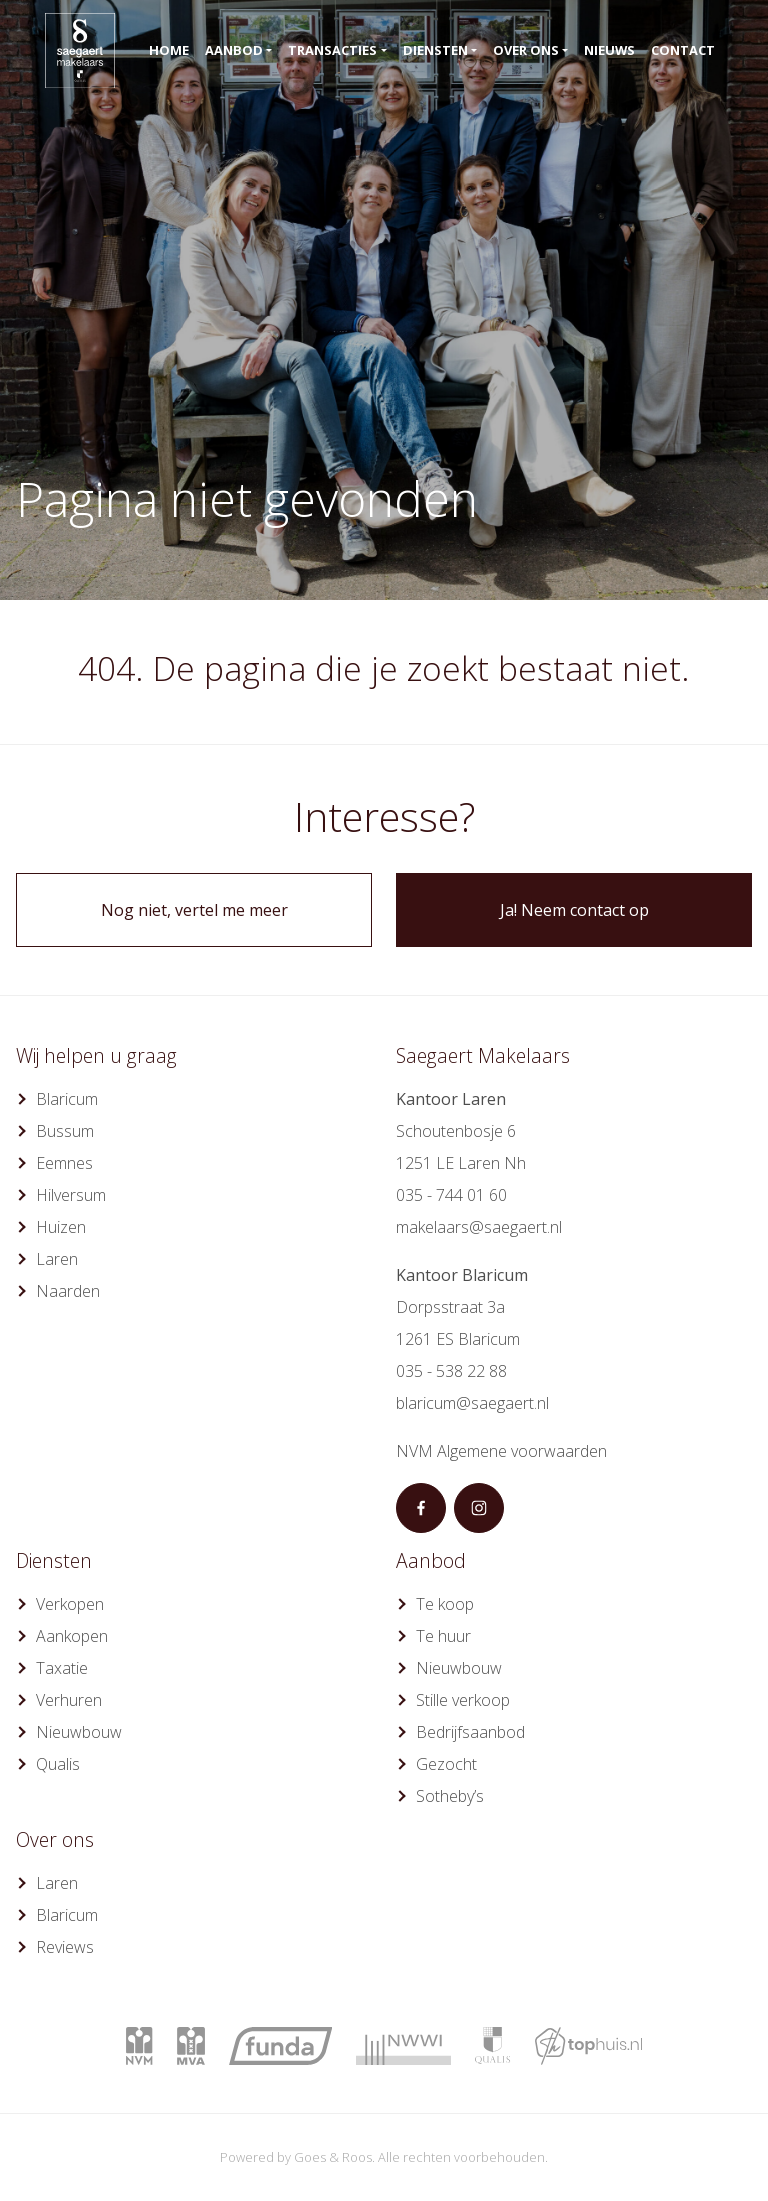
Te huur (443, 1636)
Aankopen (72, 1636)
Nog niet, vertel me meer (194, 910)
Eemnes (64, 1163)
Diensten (435, 50)
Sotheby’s (450, 1796)
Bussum (65, 1131)
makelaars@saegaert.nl (479, 1227)
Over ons (526, 50)
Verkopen (70, 1604)
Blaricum (67, 1099)
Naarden (68, 1291)
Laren (57, 1259)
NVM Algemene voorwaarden (501, 1451)
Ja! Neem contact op (574, 910)
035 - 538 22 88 (451, 1371)
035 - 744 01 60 (451, 1195)
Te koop (445, 1604)
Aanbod (234, 50)
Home (169, 50)
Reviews (65, 1947)
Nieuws (609, 50)
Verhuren (69, 1700)
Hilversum (71, 1195)
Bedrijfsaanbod (470, 1732)
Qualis (58, 1764)
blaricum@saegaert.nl (472, 1403)
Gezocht (446, 1764)
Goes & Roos (333, 2157)
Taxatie (62, 1668)
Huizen (61, 1227)
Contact (683, 50)
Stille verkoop (463, 1700)
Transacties (332, 50)
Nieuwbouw (79, 1732)
